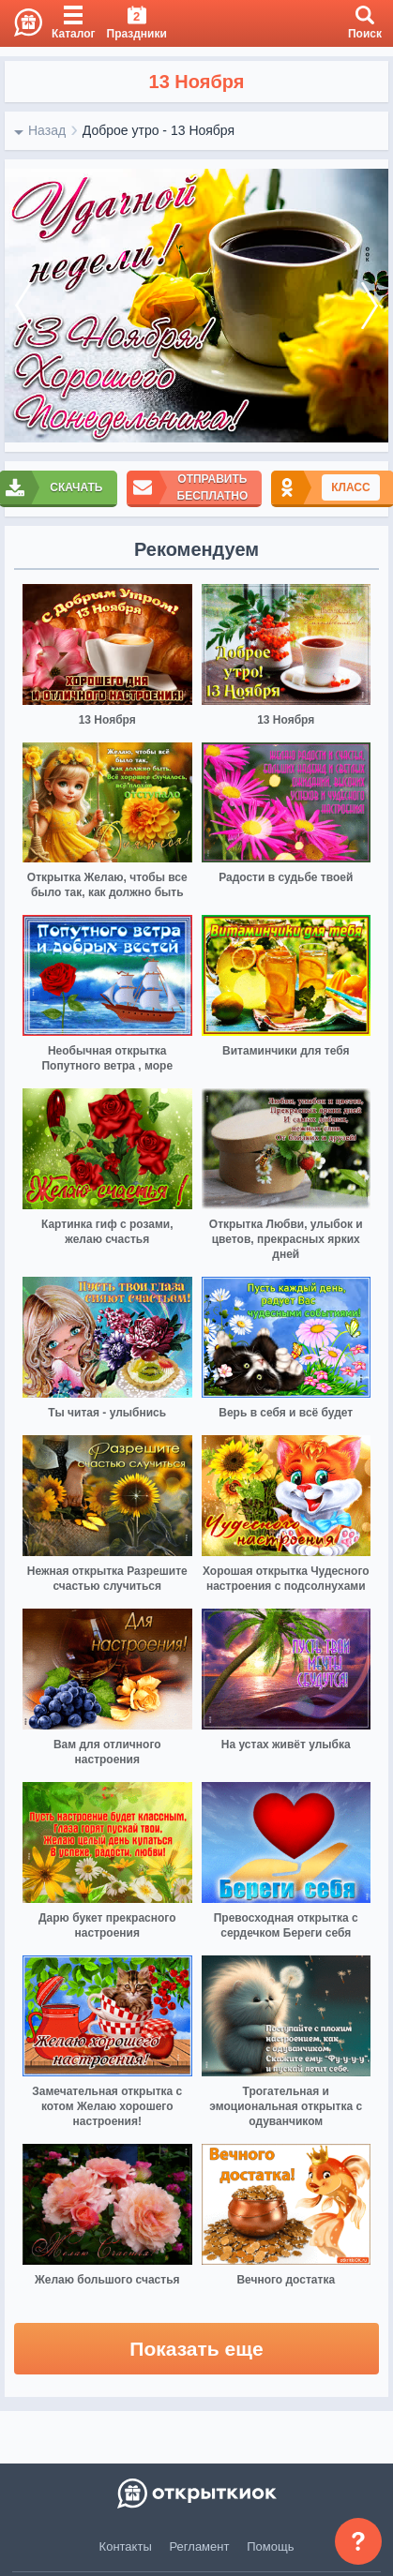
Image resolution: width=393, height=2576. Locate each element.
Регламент (200, 2546)
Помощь (270, 2546)
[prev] (23, 305)
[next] (369, 305)
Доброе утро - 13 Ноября (158, 130)
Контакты (125, 2546)
